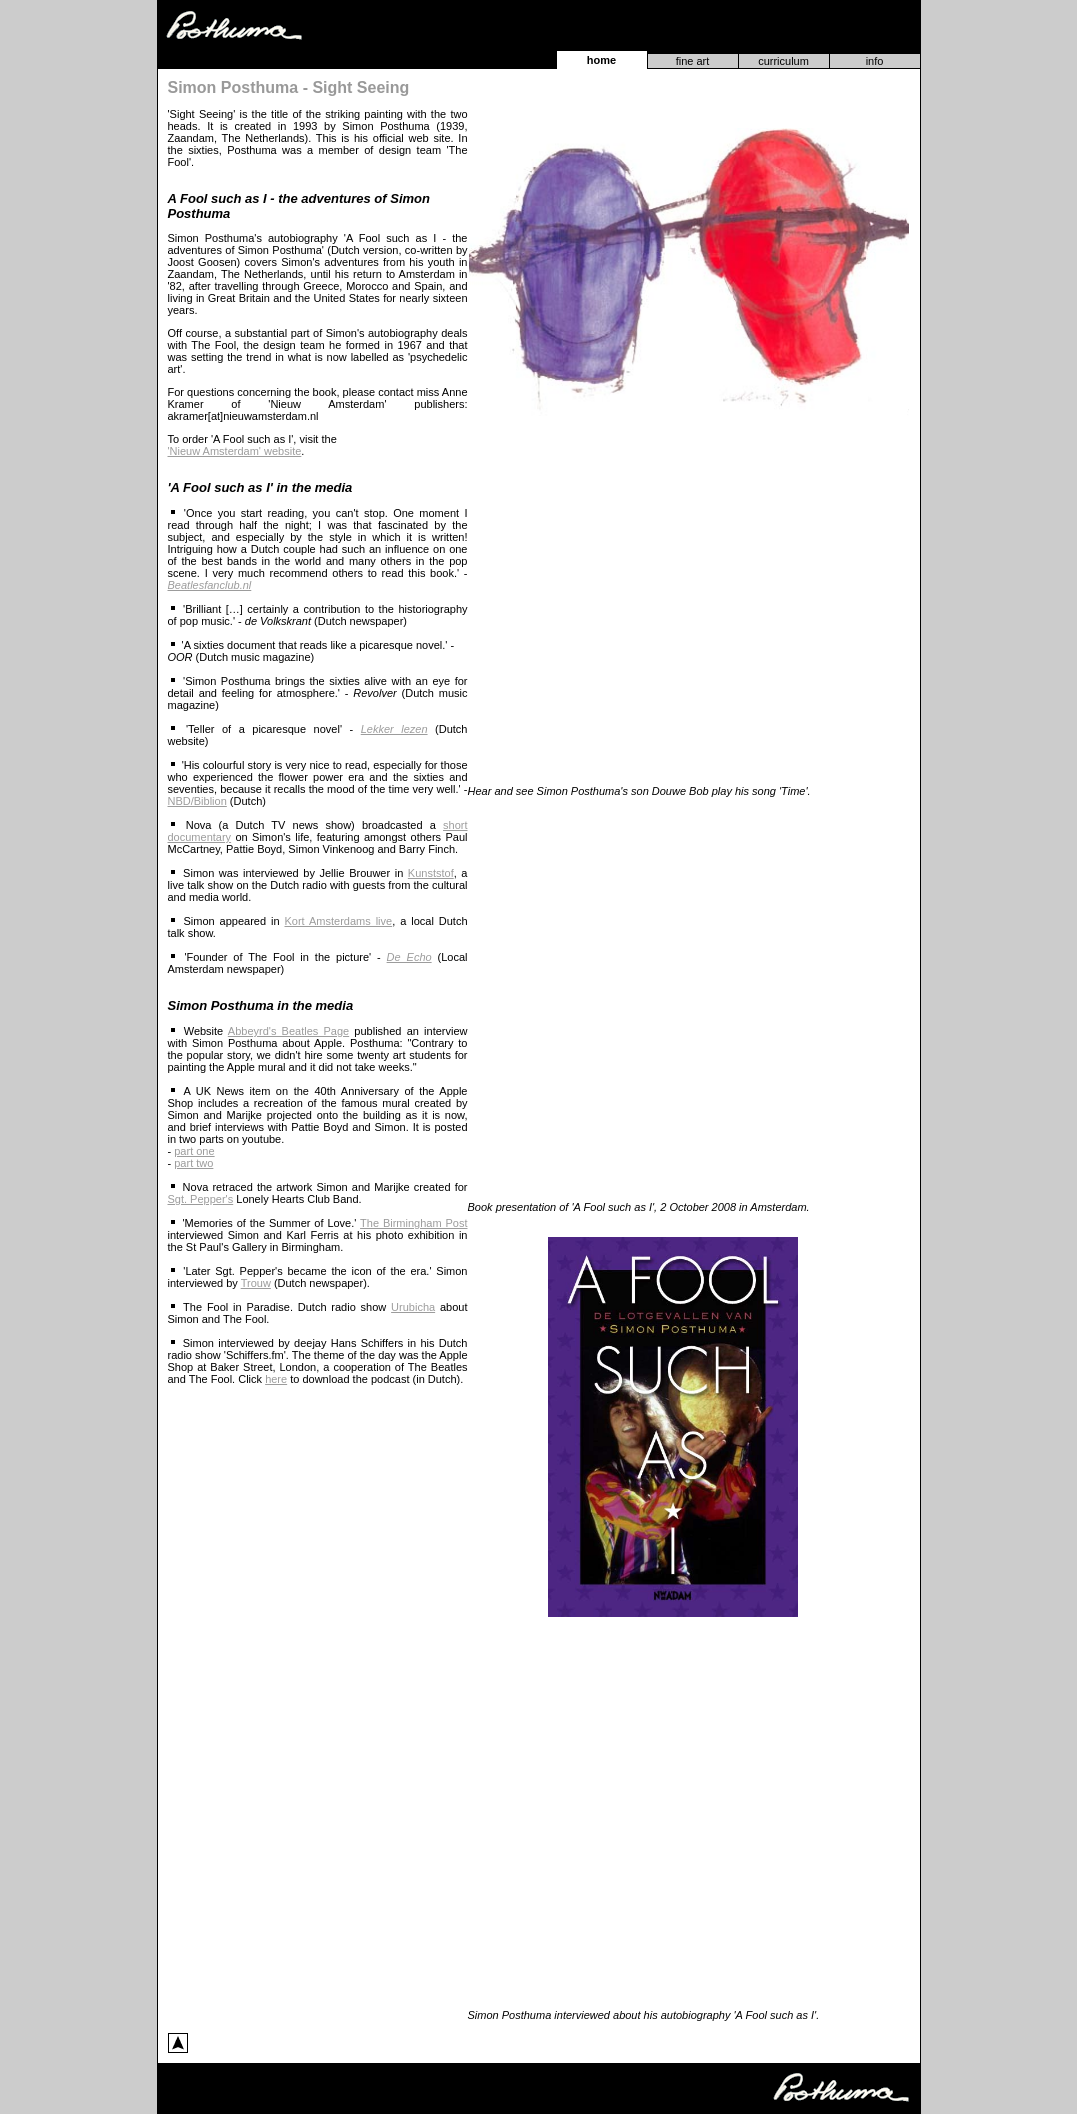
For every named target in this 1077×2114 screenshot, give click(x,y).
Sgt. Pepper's (201, 1199)
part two (193, 1163)
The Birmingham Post (413, 1223)
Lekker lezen (394, 729)
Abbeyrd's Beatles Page (288, 1031)
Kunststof (431, 873)
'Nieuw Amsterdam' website (235, 451)
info (875, 61)
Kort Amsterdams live (338, 921)
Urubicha (413, 1307)
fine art (693, 61)
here (276, 1379)
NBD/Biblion (197, 801)
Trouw (256, 1283)
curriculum (783, 61)
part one (194, 1151)
